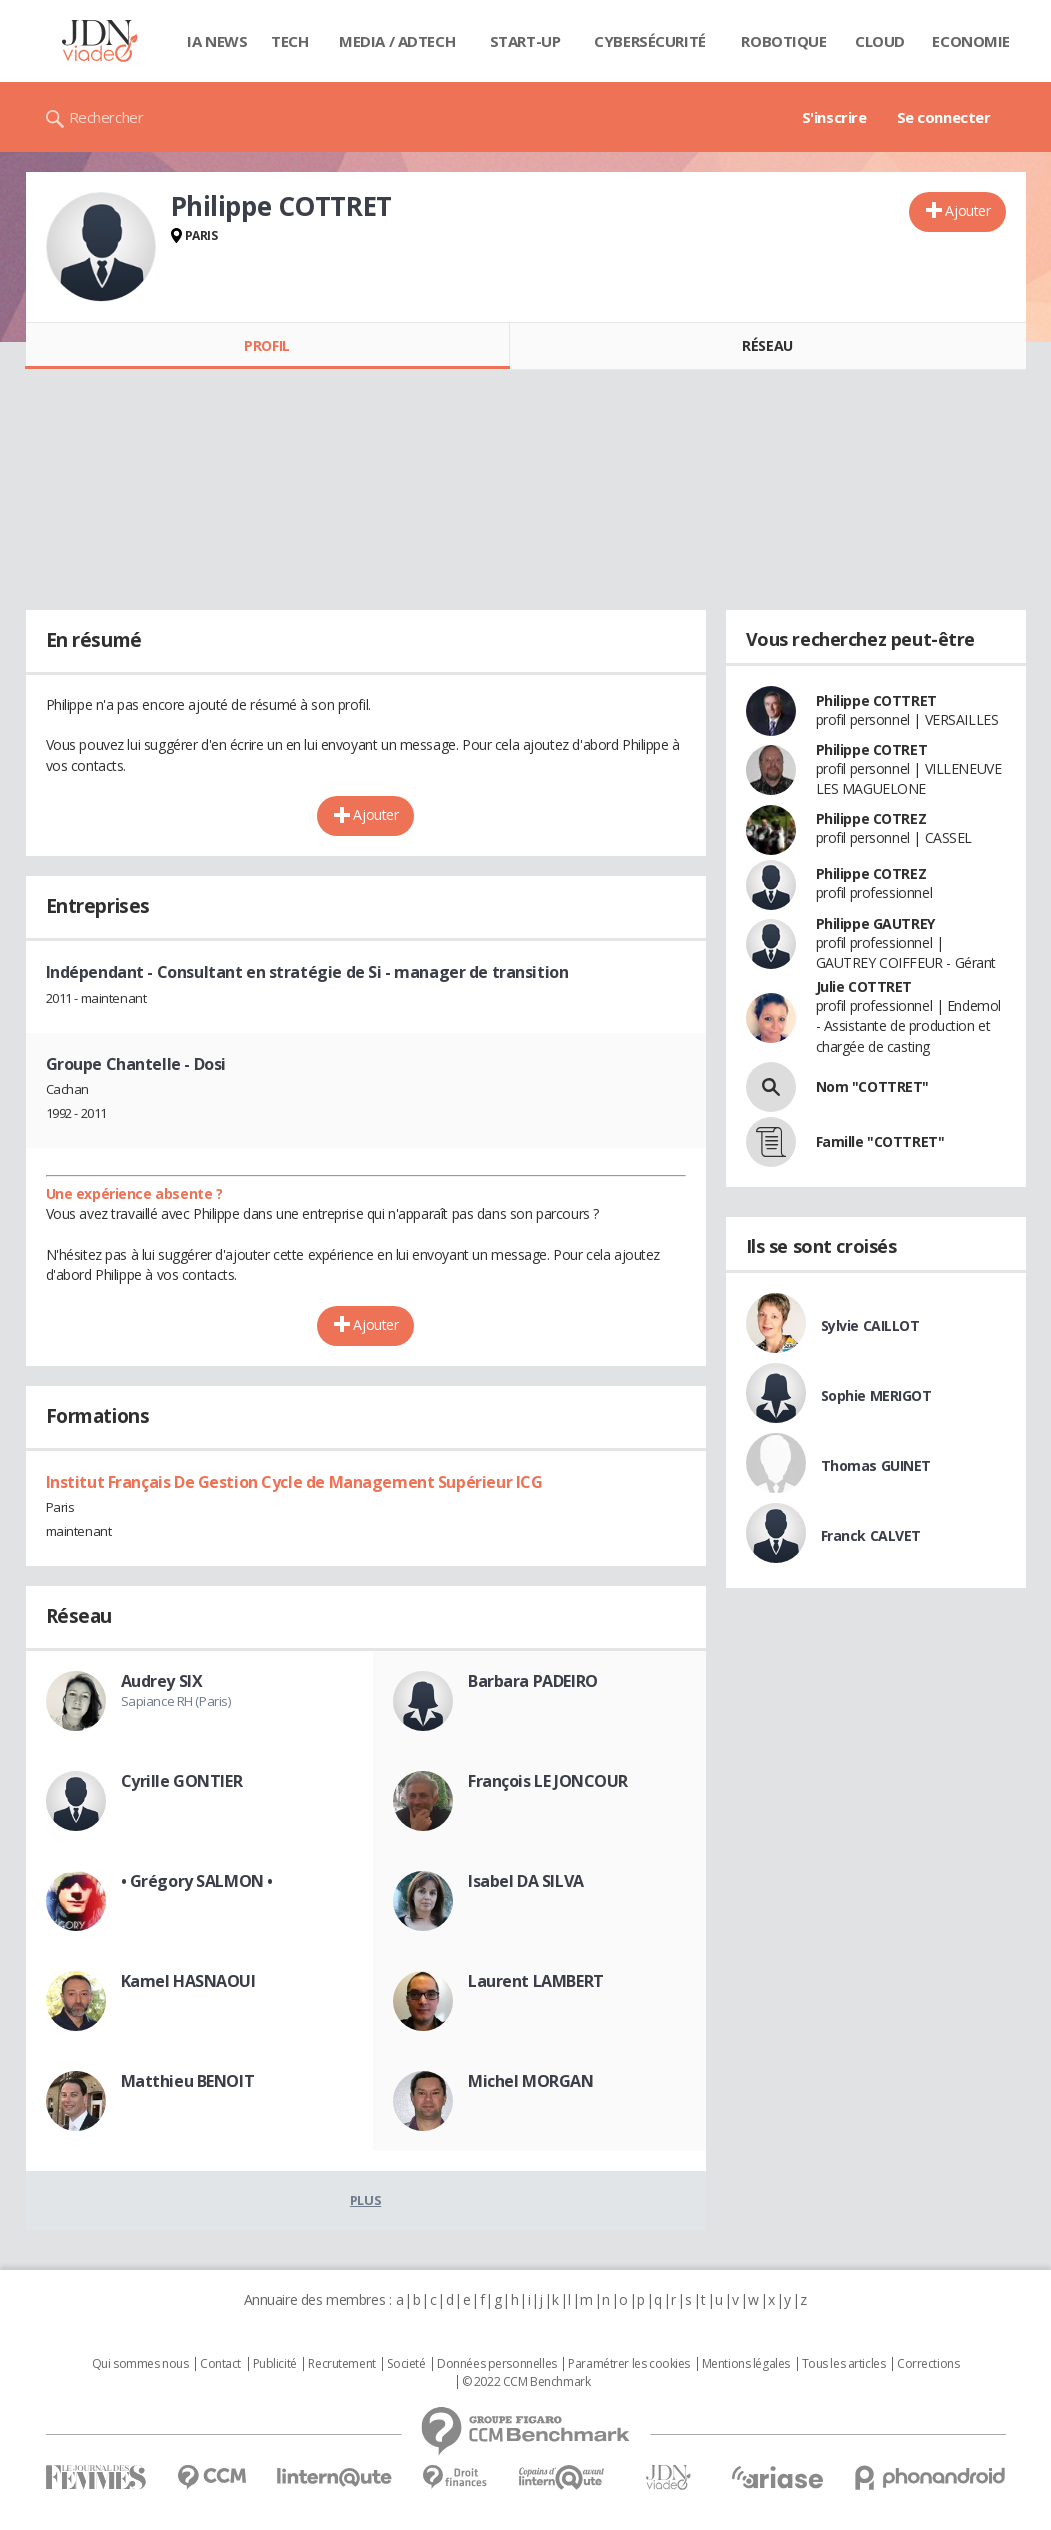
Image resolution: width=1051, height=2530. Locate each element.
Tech (289, 41)
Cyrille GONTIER (182, 1781)
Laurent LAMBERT (536, 1981)
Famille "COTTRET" (880, 1141)
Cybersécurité (650, 41)
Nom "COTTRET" (873, 1086)
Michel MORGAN (531, 2081)
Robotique (783, 41)
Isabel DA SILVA (526, 1881)
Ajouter (967, 210)
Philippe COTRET (872, 749)
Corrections (928, 2364)
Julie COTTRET (864, 986)
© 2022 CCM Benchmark (526, 2382)
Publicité (275, 2364)
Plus (365, 2200)
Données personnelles (497, 2364)
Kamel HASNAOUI (188, 1981)
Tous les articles (844, 2364)
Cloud (880, 41)
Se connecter (944, 117)
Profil (266, 345)
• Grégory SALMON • (197, 1881)
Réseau (767, 345)
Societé (406, 2364)
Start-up (525, 41)
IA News (217, 41)
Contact (220, 2364)
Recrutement (341, 2364)
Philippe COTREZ (871, 818)
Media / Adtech (397, 41)
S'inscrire (834, 117)
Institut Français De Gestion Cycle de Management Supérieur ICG (294, 1482)
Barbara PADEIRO (533, 1681)
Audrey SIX (162, 1681)
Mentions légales (746, 2364)
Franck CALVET (871, 1535)
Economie (971, 41)
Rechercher (106, 117)
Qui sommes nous (140, 2364)
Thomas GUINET (876, 1465)
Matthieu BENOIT (188, 2081)
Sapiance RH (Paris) (176, 1701)
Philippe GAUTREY (875, 923)
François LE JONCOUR (548, 1781)
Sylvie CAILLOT (870, 1325)
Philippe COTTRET (876, 700)
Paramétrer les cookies (629, 2364)
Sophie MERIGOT (876, 1395)
